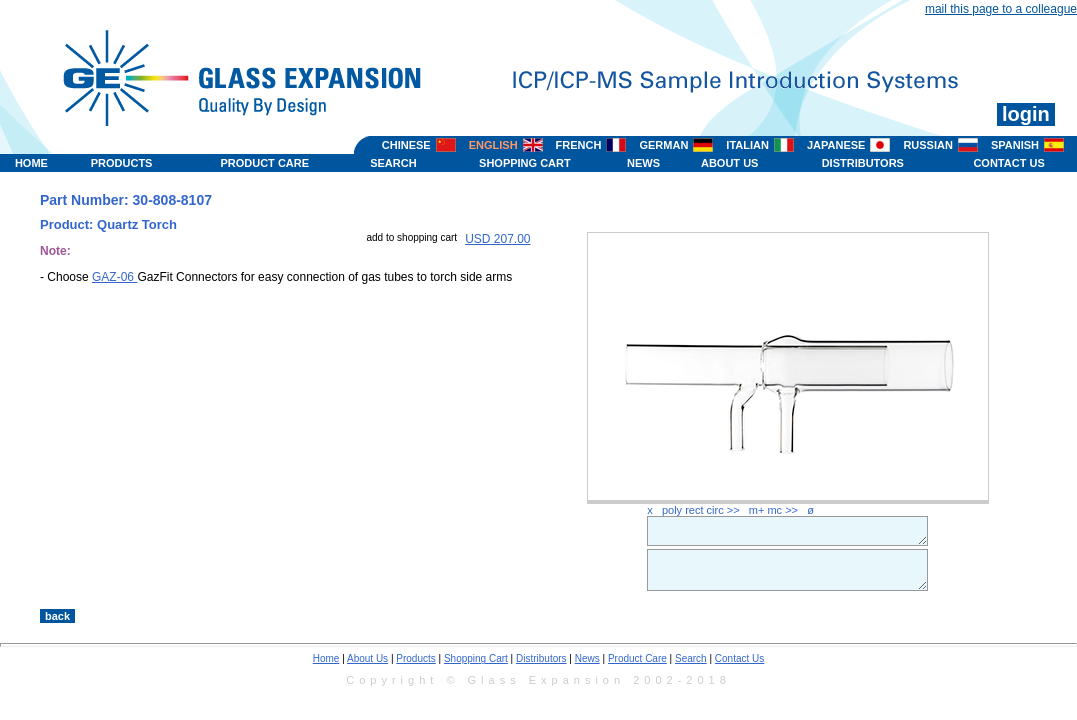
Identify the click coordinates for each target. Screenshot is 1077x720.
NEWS (643, 163)
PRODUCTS (122, 163)
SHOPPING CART (525, 163)
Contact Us (739, 658)
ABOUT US (729, 163)
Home (326, 658)
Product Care (637, 658)
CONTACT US (1008, 163)
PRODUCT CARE (264, 163)
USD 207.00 (497, 239)
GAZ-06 (114, 277)
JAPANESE (836, 145)
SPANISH (1015, 145)
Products (415, 658)
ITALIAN (747, 145)
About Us (367, 658)
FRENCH (579, 145)
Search (691, 658)
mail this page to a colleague (1001, 9)
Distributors (541, 658)
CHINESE (406, 145)
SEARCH (393, 163)
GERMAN (663, 145)
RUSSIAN (928, 145)
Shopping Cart (476, 658)
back (57, 616)
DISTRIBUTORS (863, 163)
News (587, 658)
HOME (31, 163)
